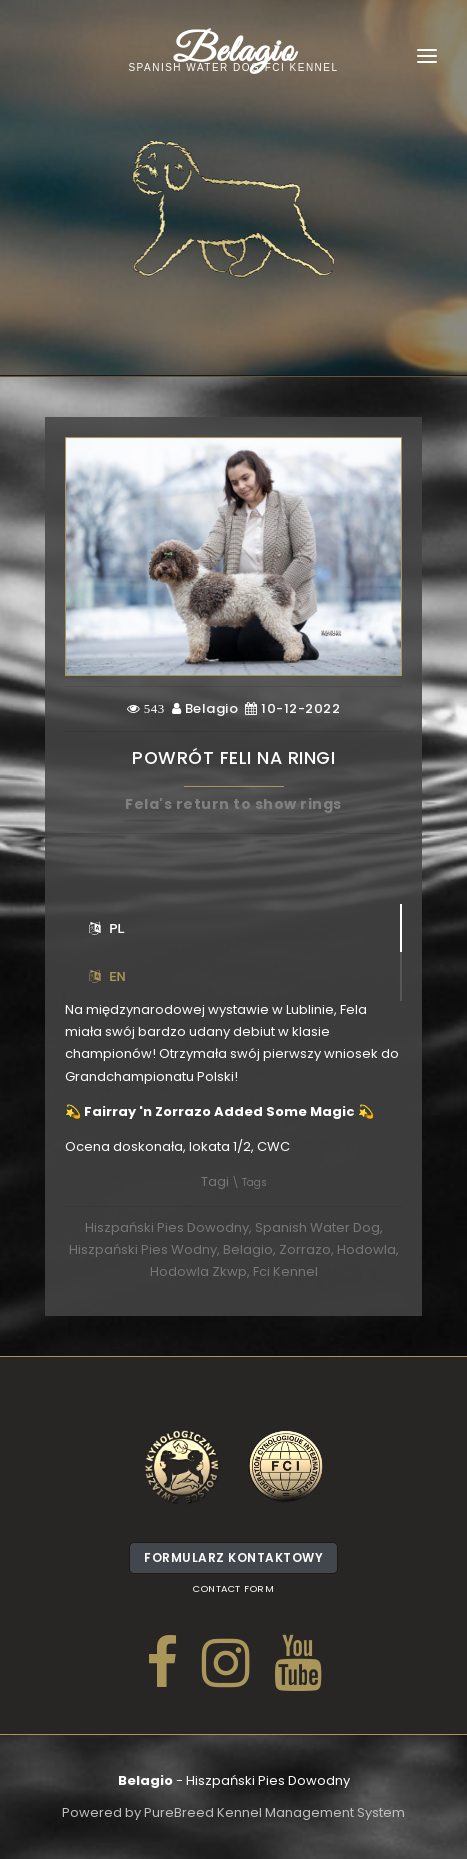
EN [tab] (107, 976)
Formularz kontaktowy (233, 1561)
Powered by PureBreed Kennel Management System (233, 1812)
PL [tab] (107, 928)
